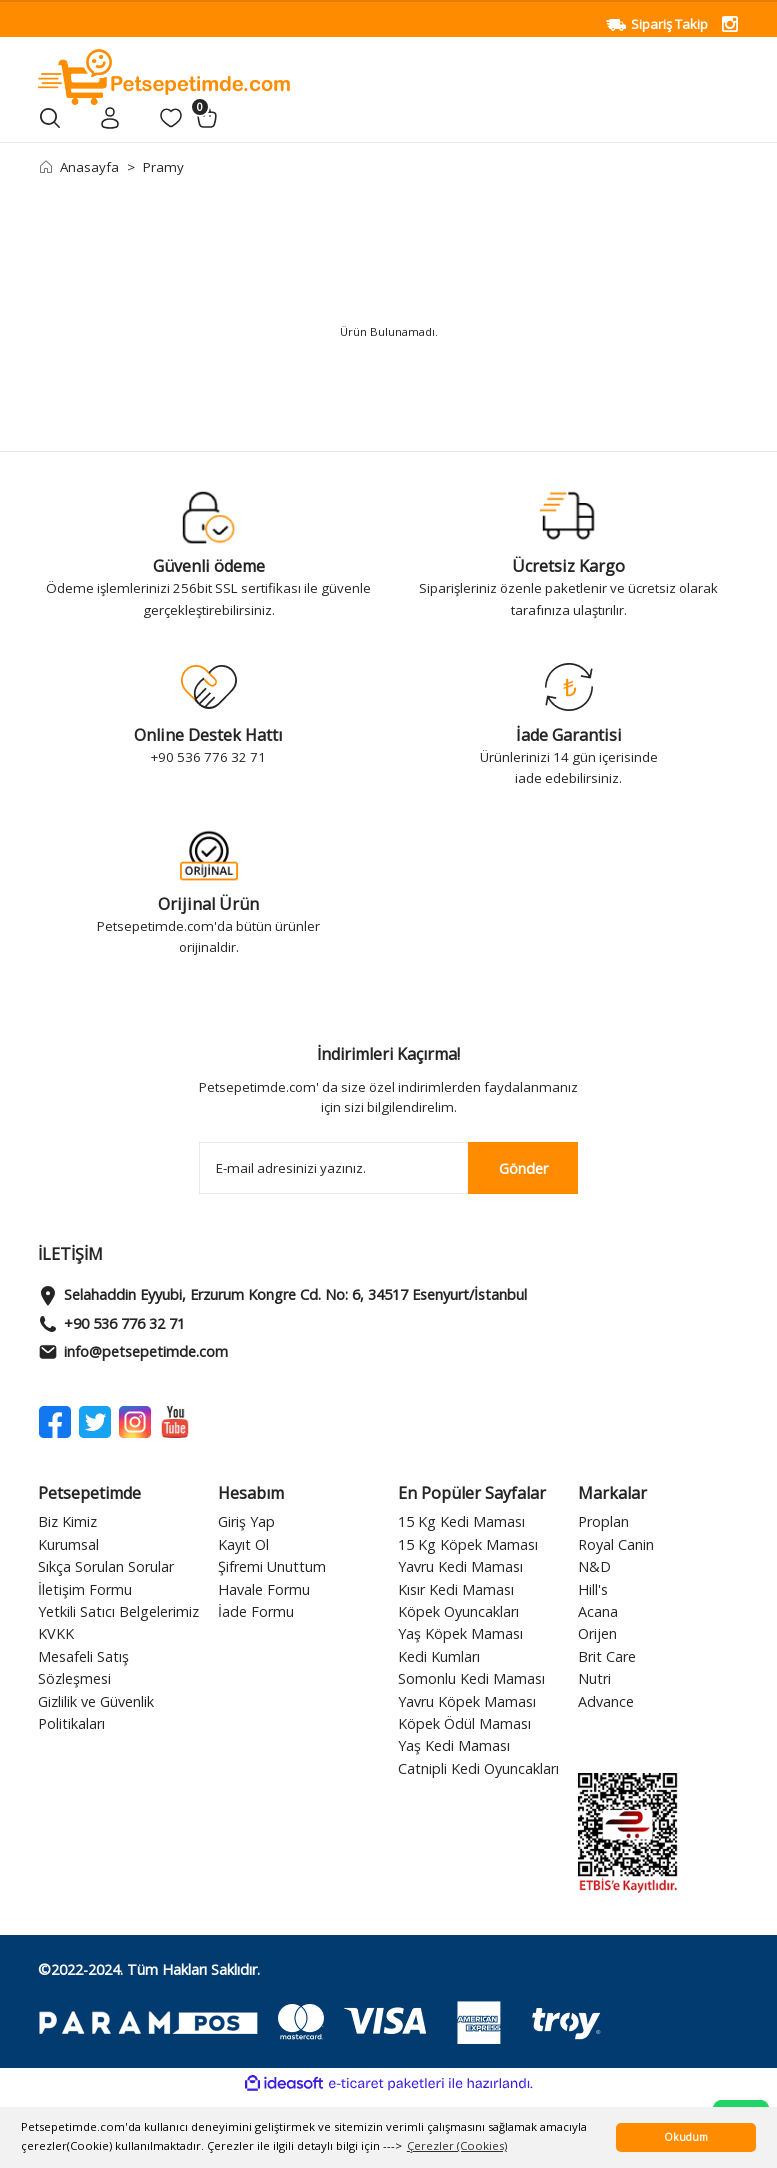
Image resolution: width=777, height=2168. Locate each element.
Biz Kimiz (67, 1521)
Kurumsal (68, 1544)
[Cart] (207, 118)
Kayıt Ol (243, 1544)
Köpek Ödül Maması (464, 1723)
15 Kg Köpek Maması (468, 1544)
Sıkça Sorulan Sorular (106, 1566)
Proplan (603, 1521)
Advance (606, 1701)
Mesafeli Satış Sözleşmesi (83, 1667)
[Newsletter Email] (389, 1168)
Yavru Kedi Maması (460, 1566)
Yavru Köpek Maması (467, 1701)
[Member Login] (110, 118)
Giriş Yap (246, 1521)
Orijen (597, 1633)
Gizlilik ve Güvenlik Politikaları (96, 1712)
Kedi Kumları (439, 1656)
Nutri (594, 1678)
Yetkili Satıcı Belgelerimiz (118, 1611)
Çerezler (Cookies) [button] (457, 2145)
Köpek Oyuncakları (458, 1611)
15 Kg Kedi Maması (461, 1521)
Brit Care (607, 1656)
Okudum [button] (686, 2137)
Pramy (163, 167)
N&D (594, 1566)
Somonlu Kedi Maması (471, 1678)
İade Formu (256, 1611)
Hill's (593, 1589)
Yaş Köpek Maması (460, 1633)
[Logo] (164, 75)
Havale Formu (264, 1589)
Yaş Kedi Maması (454, 1745)
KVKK (56, 1633)
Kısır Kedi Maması (456, 1589)
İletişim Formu (85, 1589)
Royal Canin (616, 1544)
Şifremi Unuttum (272, 1566)
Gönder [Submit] (523, 1168)
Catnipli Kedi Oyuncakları (478, 1768)
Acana (598, 1611)
